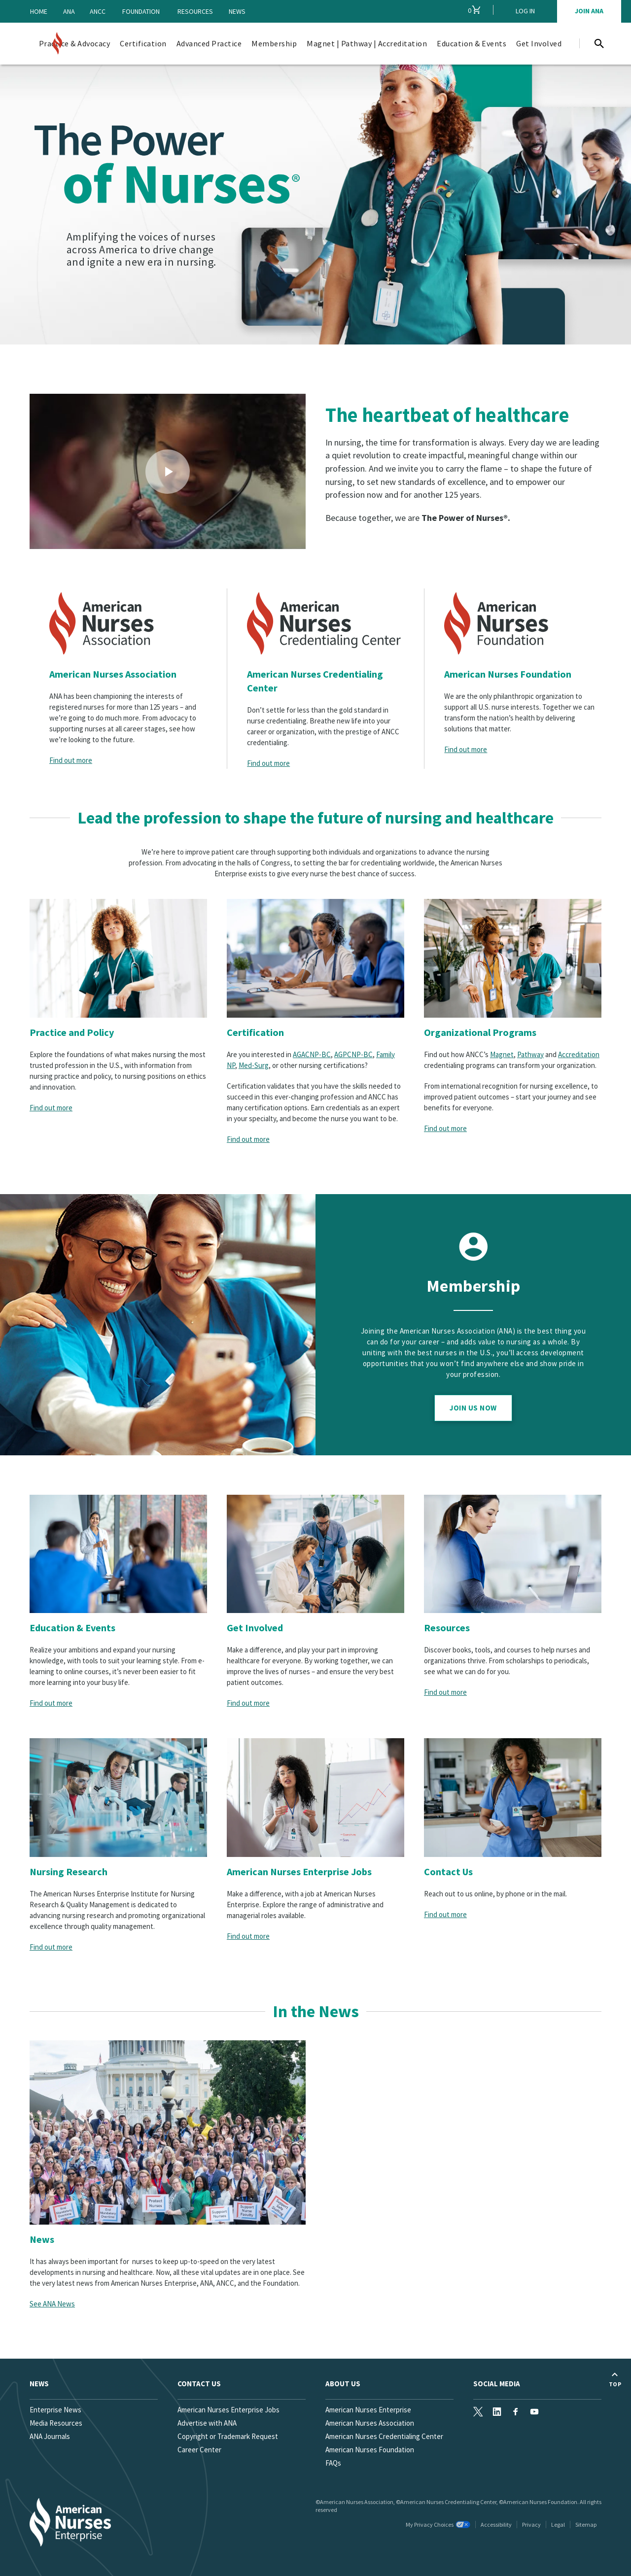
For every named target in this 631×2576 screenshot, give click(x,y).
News (237, 11)
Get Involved (255, 1627)
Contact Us (448, 1871)
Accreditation (578, 1054)
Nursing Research (68, 1871)
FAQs (333, 2463)
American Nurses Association (112, 674)
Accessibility (496, 2524)
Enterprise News (55, 2409)
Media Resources (56, 2423)
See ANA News (52, 2303)
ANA (69, 11)
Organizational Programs (480, 1032)
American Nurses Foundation (507, 674)
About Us (342, 2383)
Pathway (530, 1054)
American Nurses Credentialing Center (315, 681)
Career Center (199, 2449)
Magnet (502, 1054)
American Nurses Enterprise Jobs (299, 1871)
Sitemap (585, 2524)
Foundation (141, 11)
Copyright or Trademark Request (227, 2436)
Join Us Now (473, 1407)
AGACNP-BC (312, 1054)
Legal (558, 2524)
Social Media (496, 2383)
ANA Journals (50, 2436)
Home (38, 11)
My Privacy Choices (438, 2524)
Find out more (70, 760)
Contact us (199, 2383)
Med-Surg (254, 1065)
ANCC (97, 11)
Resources (195, 11)
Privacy (531, 2524)
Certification (255, 1032)
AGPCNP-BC (353, 1054)
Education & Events (72, 1627)
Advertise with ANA (207, 2423)
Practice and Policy (72, 1032)
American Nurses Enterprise (368, 2409)
